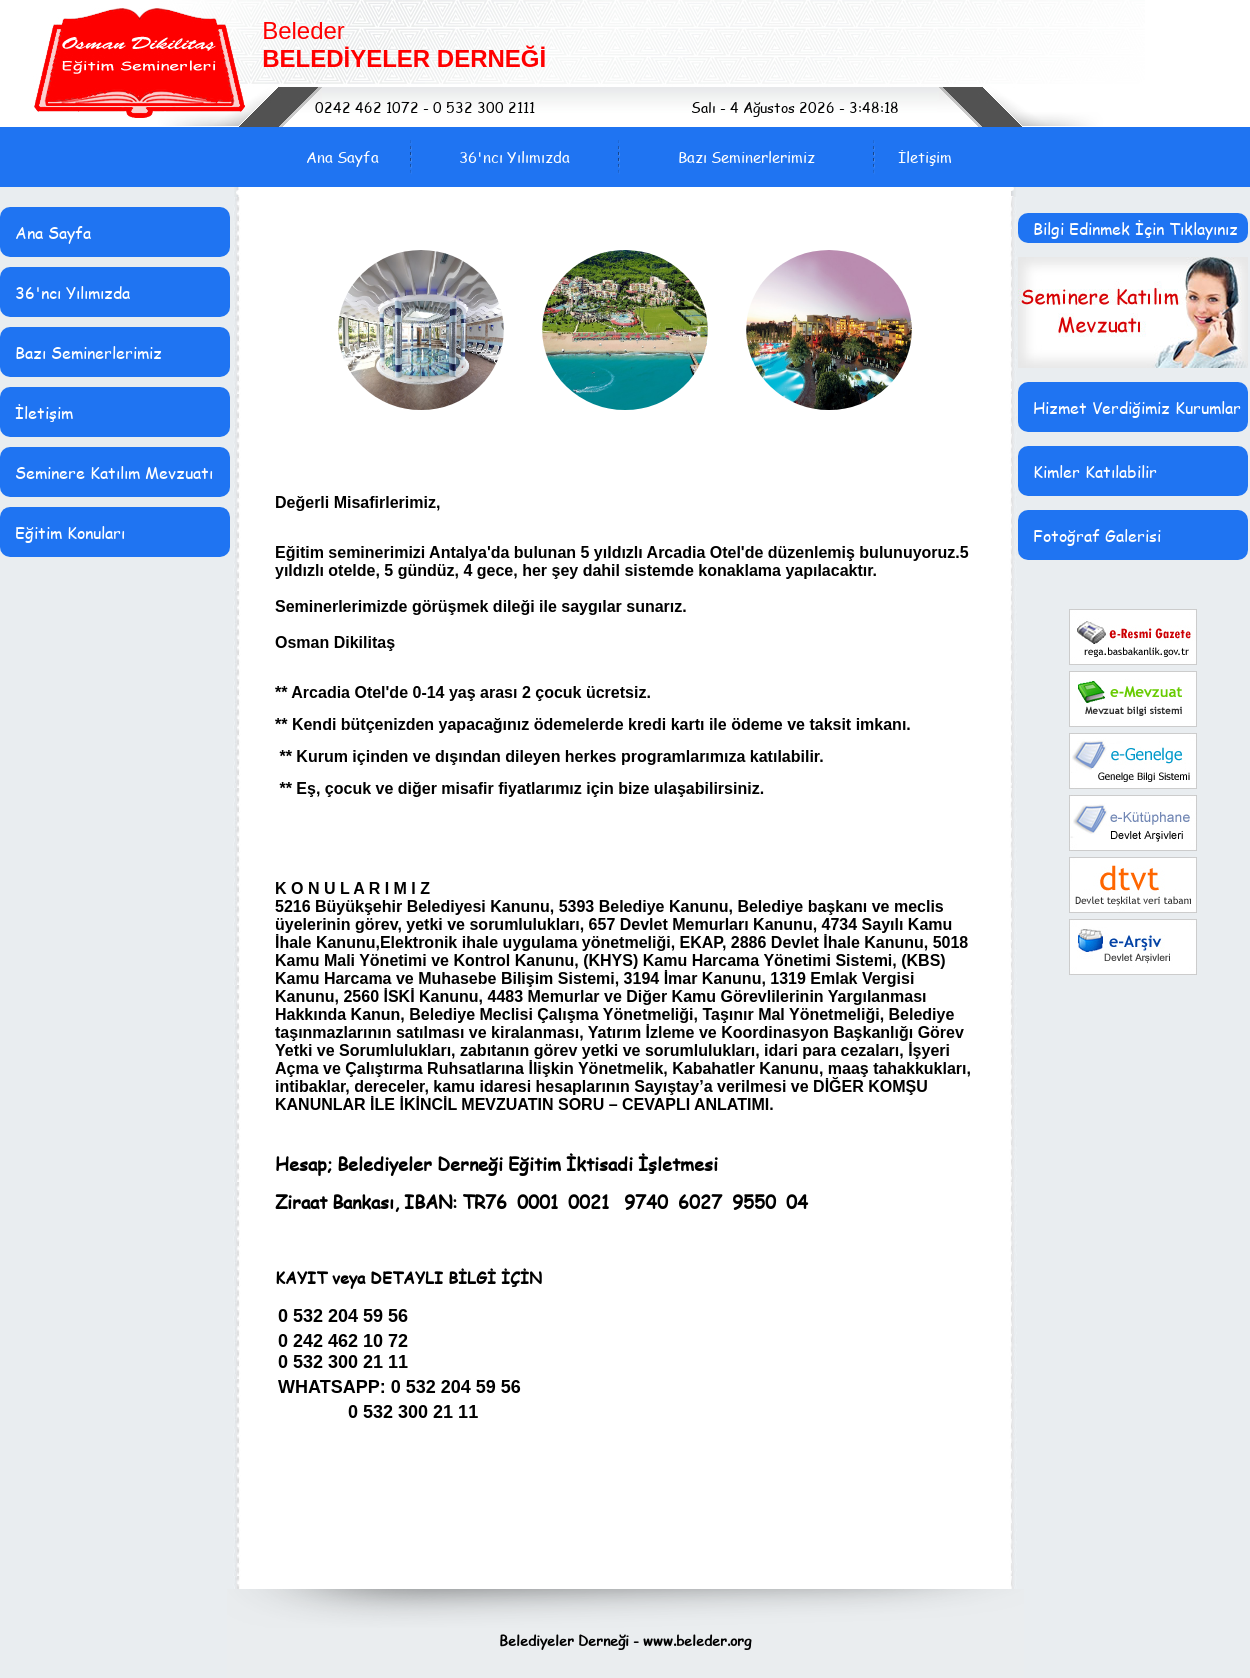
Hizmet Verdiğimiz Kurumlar (1137, 407)
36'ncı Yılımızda (514, 157)
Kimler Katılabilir (1095, 471)
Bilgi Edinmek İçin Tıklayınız (1135, 228)
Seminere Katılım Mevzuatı (114, 472)
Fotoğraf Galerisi (1097, 535)
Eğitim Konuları (70, 532)
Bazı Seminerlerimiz (746, 157)
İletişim (925, 157)
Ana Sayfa (342, 157)
